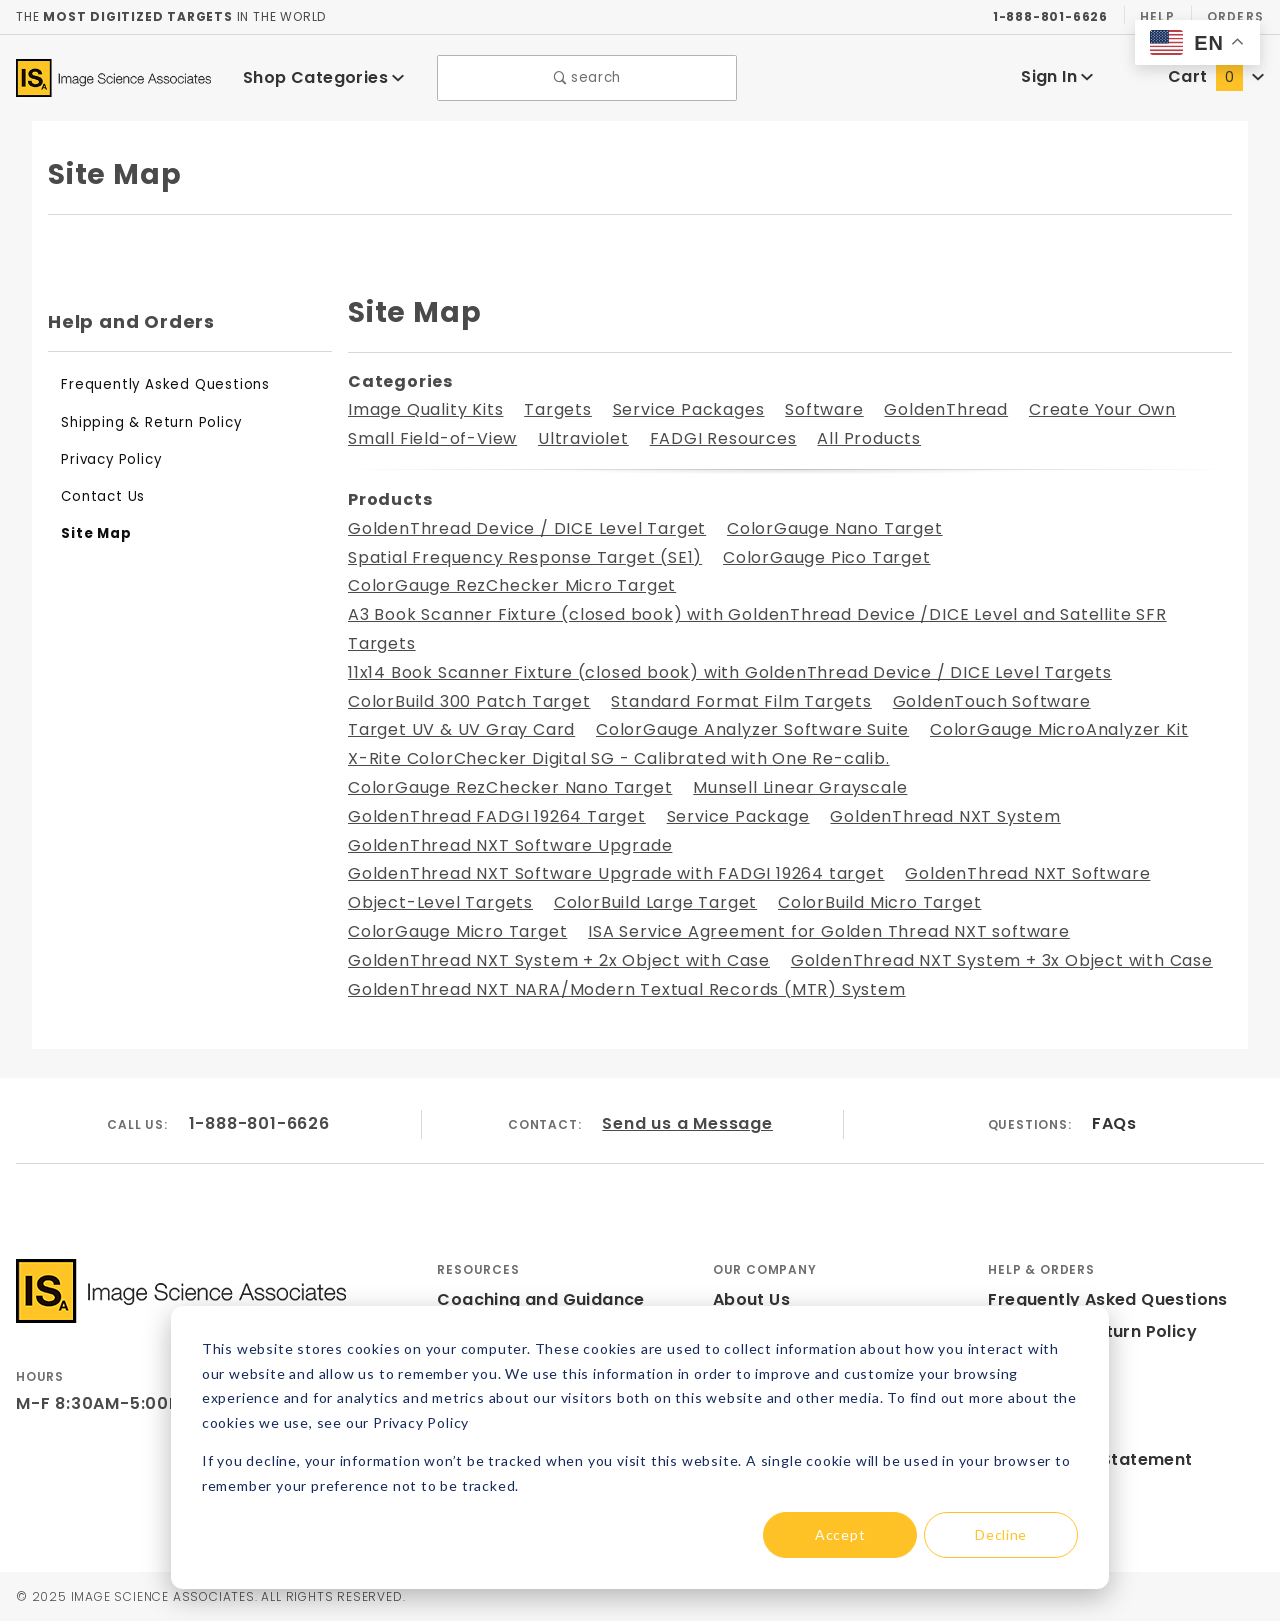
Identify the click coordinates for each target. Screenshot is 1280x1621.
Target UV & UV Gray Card (461, 729)
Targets (558, 409)
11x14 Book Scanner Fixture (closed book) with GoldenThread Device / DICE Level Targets (730, 672)
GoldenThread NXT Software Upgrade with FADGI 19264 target (616, 873)
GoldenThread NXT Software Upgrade (510, 845)
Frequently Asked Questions (165, 384)
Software (824, 409)
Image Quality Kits (425, 409)
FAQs (1114, 1123)
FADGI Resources (723, 438)
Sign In (1057, 76)
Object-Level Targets (440, 902)
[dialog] (640, 1447)
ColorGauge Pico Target (827, 557)
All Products (869, 438)
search (587, 77)
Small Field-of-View (432, 438)
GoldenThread (946, 409)
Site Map (96, 533)
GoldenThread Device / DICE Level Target (527, 528)
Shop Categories (324, 77)
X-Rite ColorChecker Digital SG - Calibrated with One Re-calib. (619, 758)
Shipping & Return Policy (151, 422)
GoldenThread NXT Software (1027, 873)
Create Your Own (1102, 409)
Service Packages (689, 409)
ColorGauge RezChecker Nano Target (510, 787)
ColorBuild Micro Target (879, 902)
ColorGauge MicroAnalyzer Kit (1059, 729)
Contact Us (103, 496)
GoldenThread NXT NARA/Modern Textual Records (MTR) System (627, 989)
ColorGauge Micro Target (457, 931)
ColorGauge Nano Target (835, 528)
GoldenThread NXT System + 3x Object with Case (1002, 960)
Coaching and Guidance (540, 1299)
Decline (1001, 1534)
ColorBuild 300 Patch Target (469, 701)
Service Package (738, 816)
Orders (1235, 16)
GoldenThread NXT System (945, 816)
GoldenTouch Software (992, 701)
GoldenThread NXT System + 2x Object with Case (559, 960)
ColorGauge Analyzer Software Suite (752, 729)
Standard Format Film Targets (741, 701)
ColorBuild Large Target (655, 902)
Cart (1216, 76)
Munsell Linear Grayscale (800, 787)
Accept (840, 1534)
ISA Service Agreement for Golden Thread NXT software (829, 931)
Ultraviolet (583, 438)
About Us (751, 1299)
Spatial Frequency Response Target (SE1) (525, 557)
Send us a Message (687, 1123)
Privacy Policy (111, 459)
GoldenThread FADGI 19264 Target (497, 816)
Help (1157, 16)
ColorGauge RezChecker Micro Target (512, 585)
